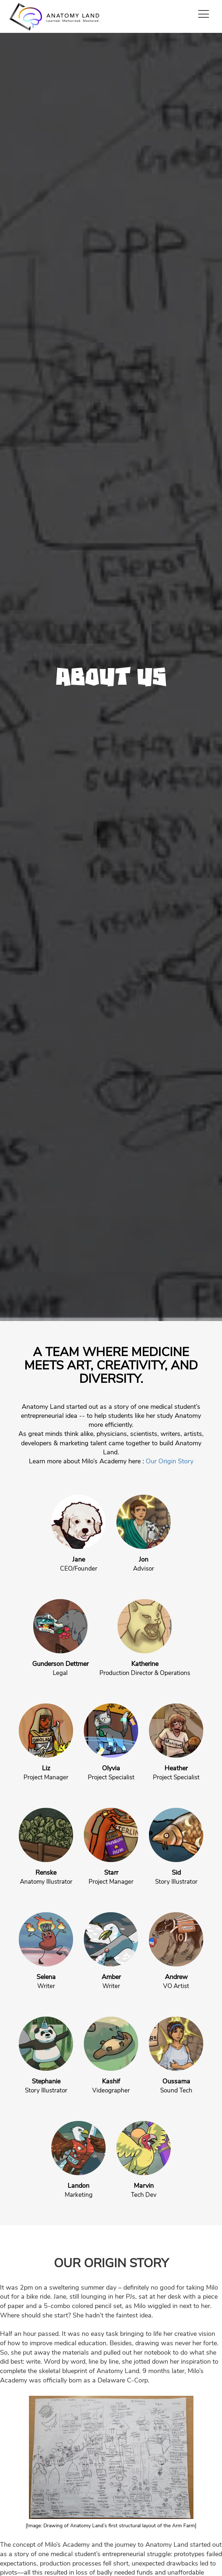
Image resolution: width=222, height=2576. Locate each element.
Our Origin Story (169, 1461)
